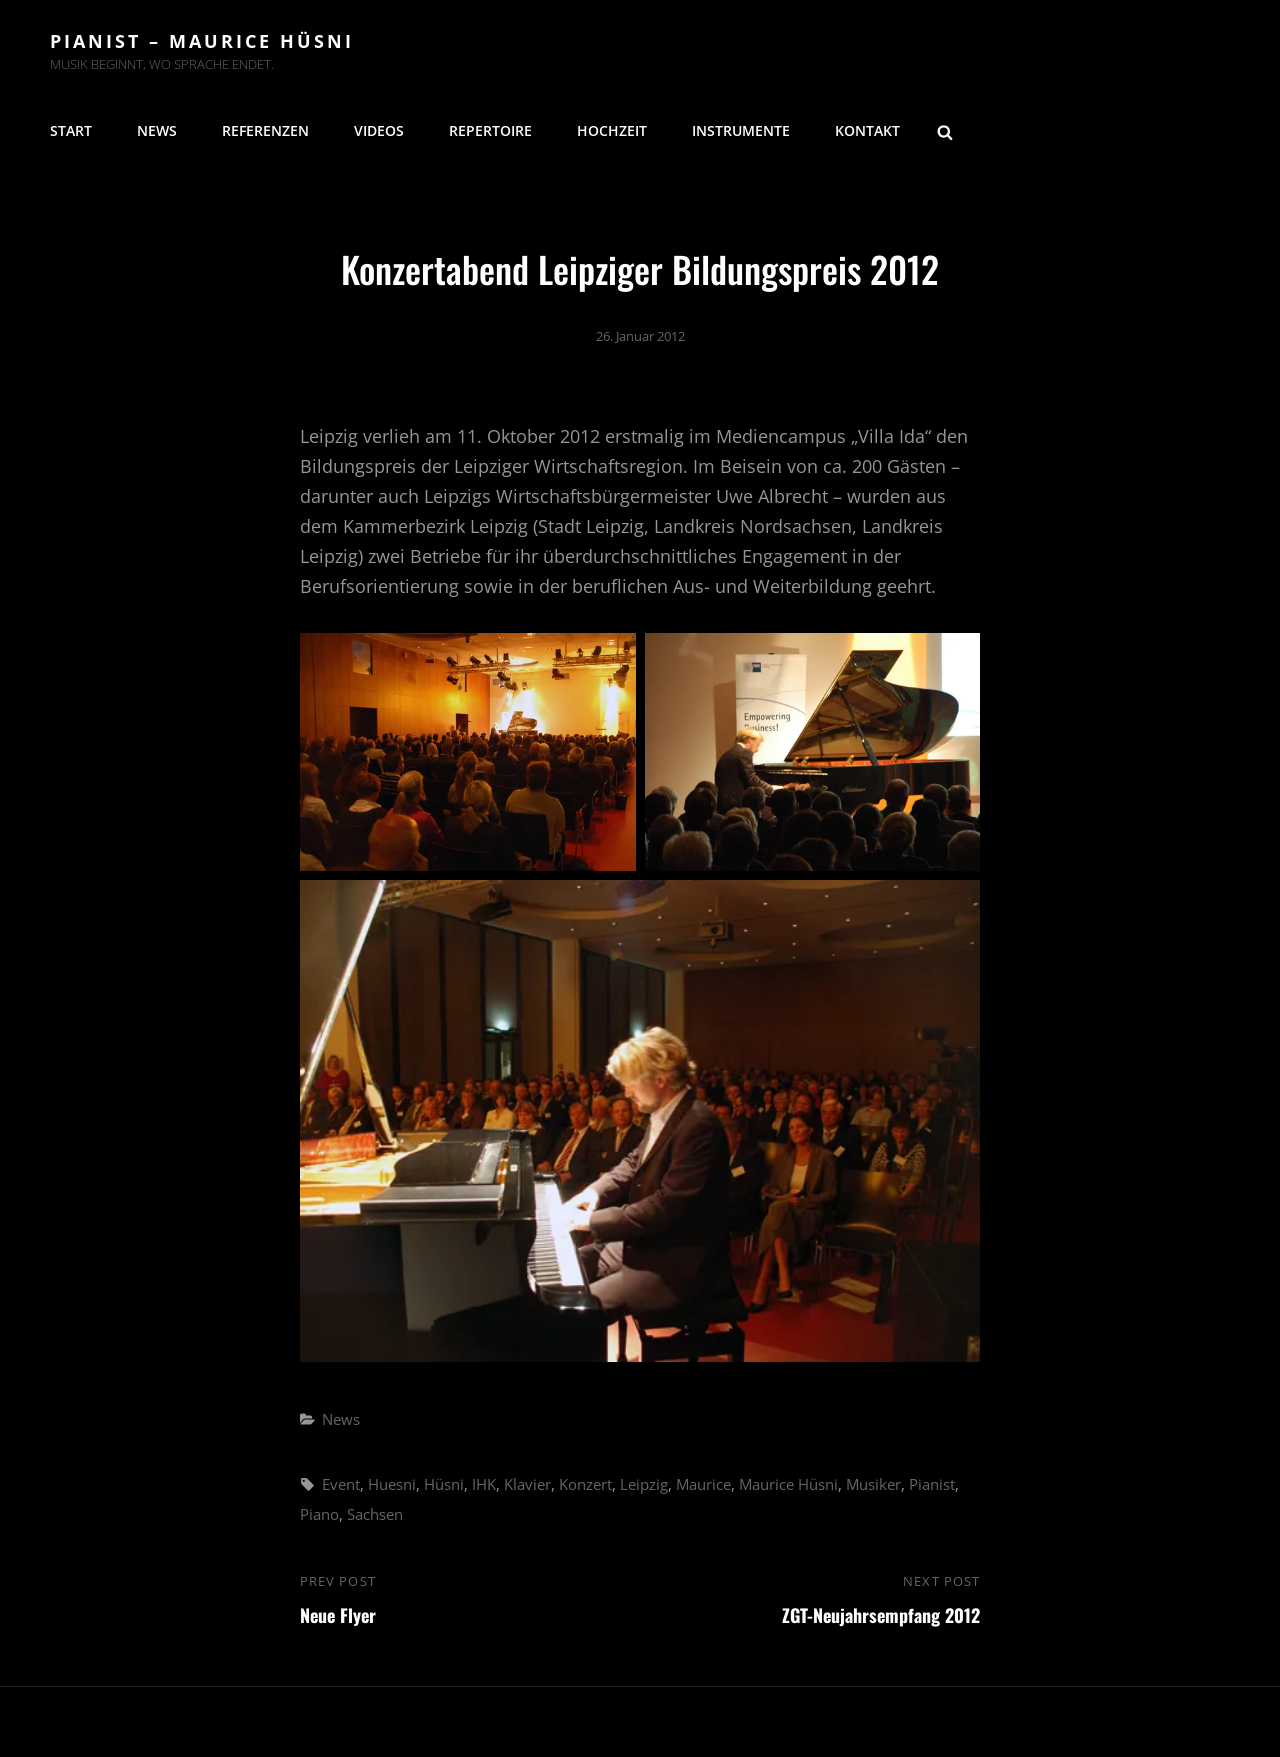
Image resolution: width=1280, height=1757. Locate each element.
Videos (379, 130)
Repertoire (490, 130)
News (157, 130)
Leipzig (644, 1484)
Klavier (527, 1484)
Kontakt (867, 130)
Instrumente (741, 130)
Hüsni (444, 1484)
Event (341, 1484)
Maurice (703, 1484)
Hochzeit (612, 130)
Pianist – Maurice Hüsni (202, 41)
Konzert (585, 1484)
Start (71, 130)
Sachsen (375, 1514)
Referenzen (265, 130)
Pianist (932, 1484)
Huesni (392, 1484)
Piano (319, 1514)
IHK (484, 1484)
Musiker (873, 1484)
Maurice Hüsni (788, 1484)
